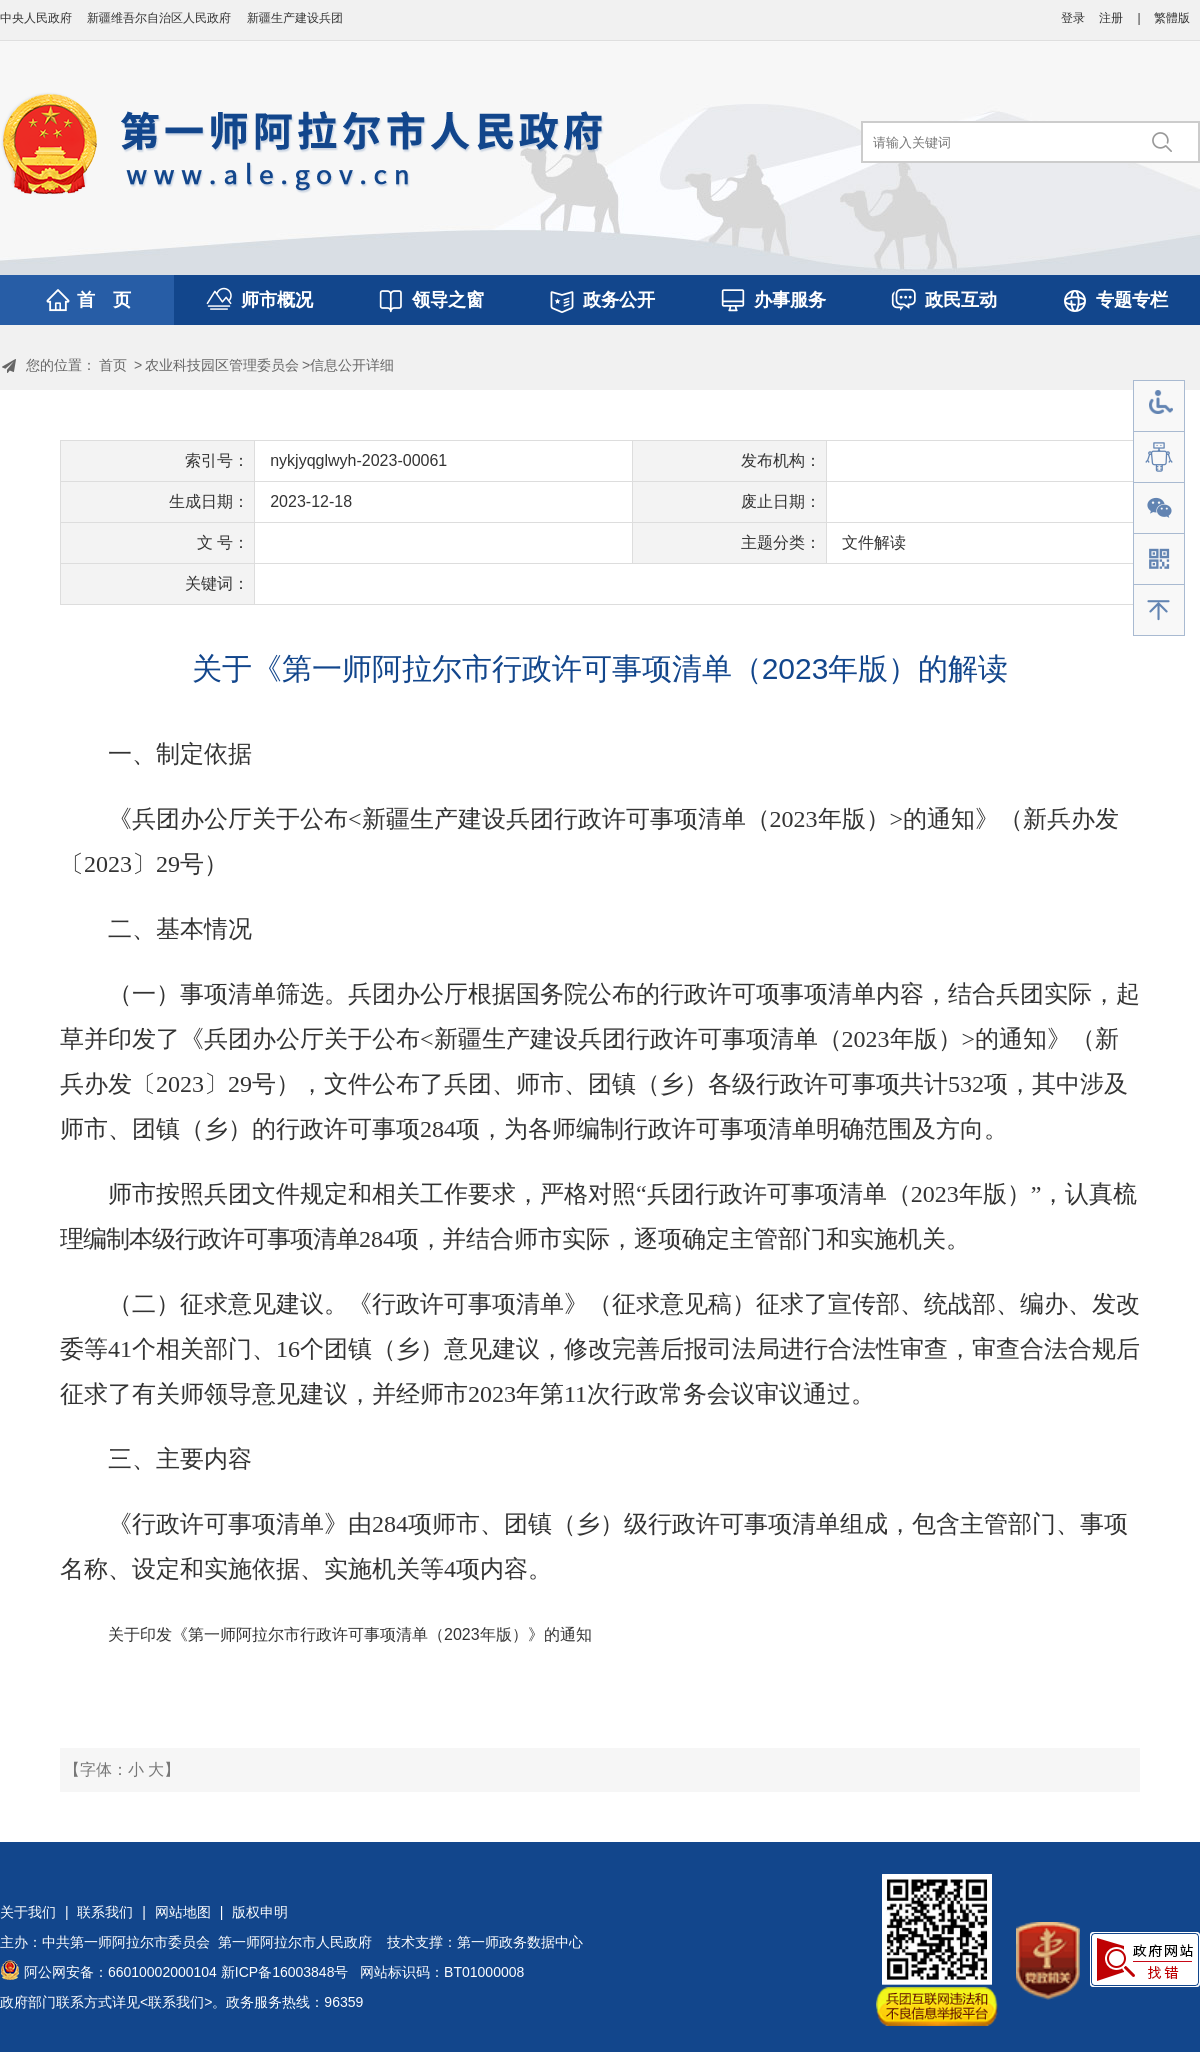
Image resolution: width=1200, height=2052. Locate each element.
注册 (1111, 18)
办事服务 (790, 300)
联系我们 (105, 1912)
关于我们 (28, 1912)
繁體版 (1172, 18)
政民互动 (961, 300)
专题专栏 (1132, 300)
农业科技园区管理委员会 (222, 365)
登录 (1073, 18)
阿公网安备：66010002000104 (120, 1972)
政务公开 (619, 300)
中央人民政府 (36, 18)
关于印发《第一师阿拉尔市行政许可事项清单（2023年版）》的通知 (350, 1634)
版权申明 (260, 1912)
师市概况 (277, 300)
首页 (113, 365)
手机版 (1159, 559)
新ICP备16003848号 (285, 1972)
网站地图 (183, 1912)
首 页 (104, 300)
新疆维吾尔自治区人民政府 (159, 18)
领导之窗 (448, 300)
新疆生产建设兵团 (295, 18)
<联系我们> (176, 2002)
